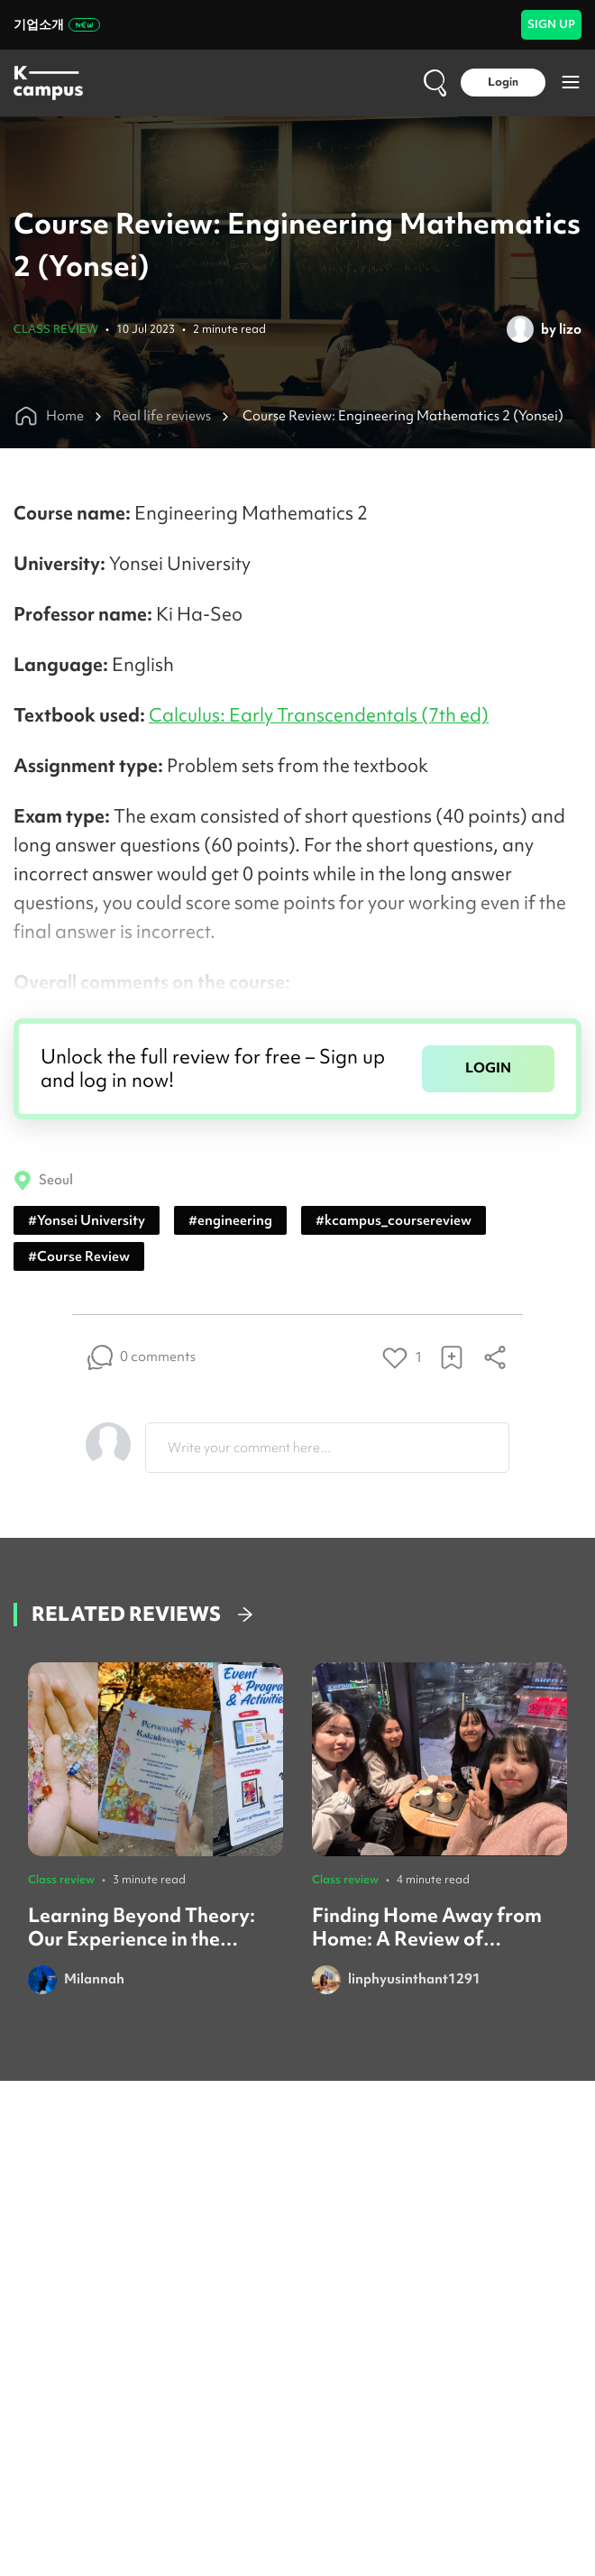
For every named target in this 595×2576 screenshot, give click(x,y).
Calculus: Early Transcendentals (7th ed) (319, 715)
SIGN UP (551, 24)
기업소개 (57, 24)
